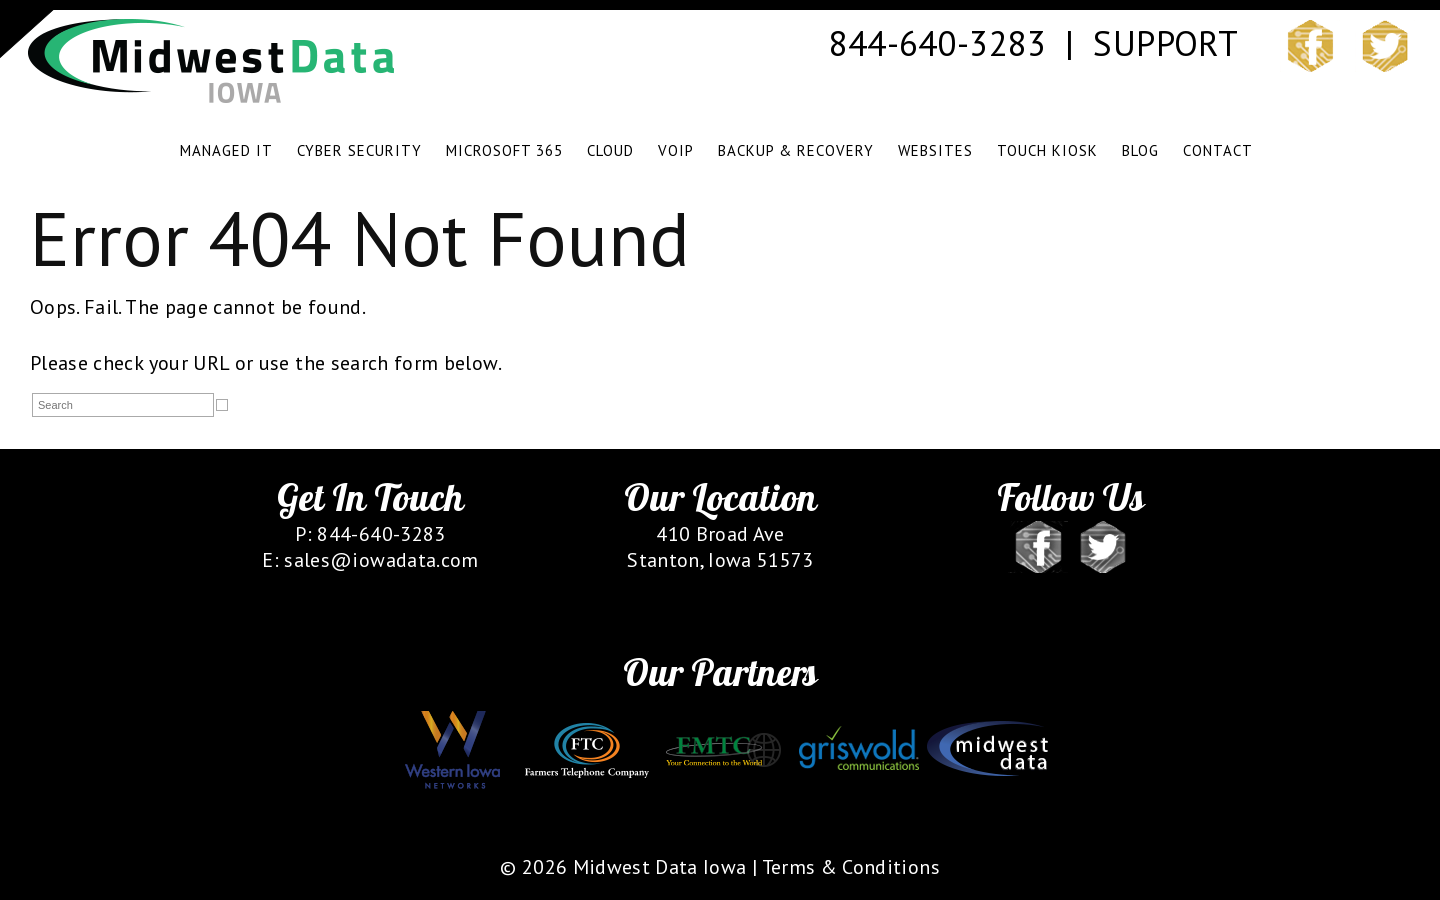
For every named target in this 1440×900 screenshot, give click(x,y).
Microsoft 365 (504, 150)
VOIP (676, 150)
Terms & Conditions (851, 867)
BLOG (1140, 150)
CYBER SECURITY (359, 150)
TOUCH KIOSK (1047, 150)
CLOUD (610, 150)
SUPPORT (1164, 43)
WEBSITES (935, 150)
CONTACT (1218, 150)
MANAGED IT (226, 150)
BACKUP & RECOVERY (796, 150)
